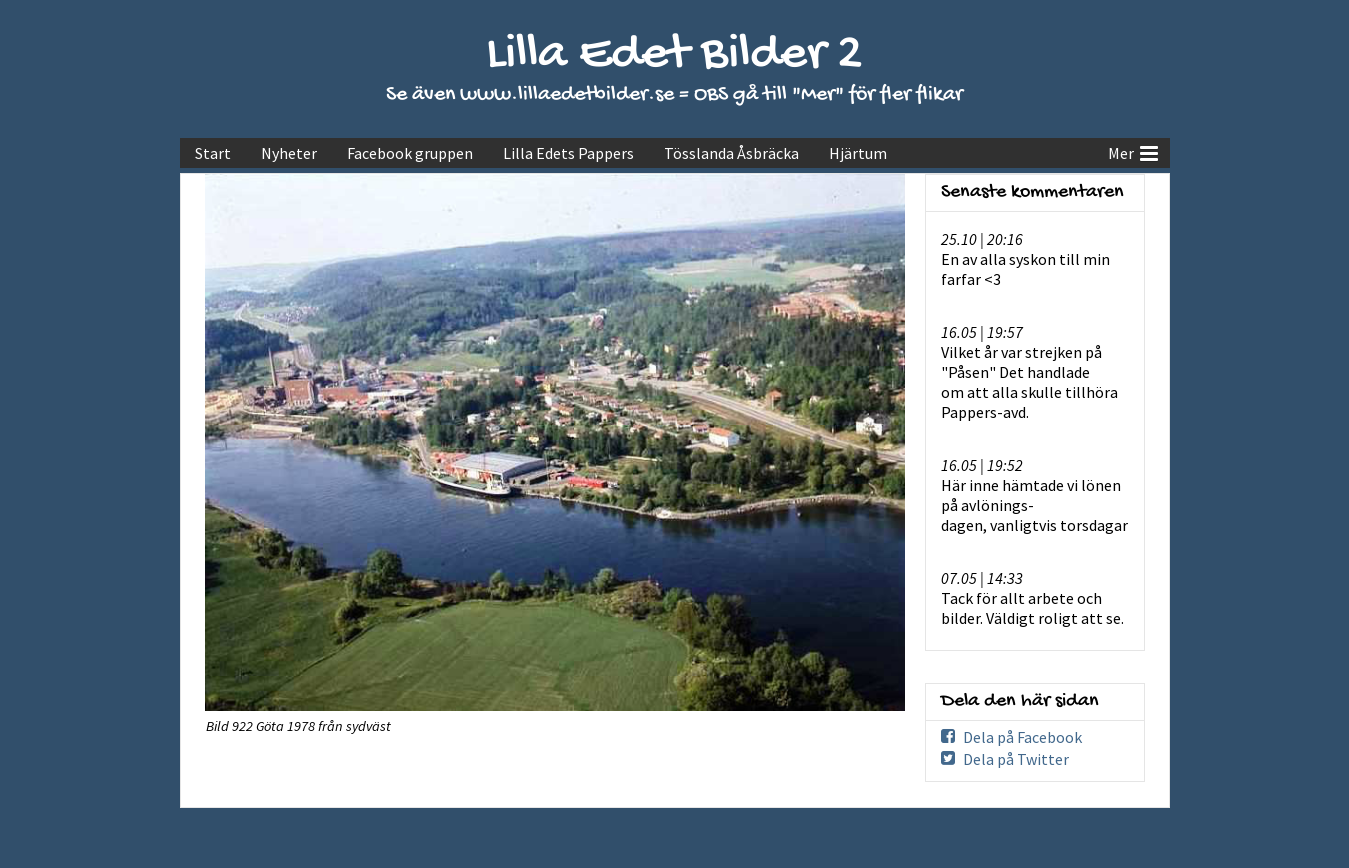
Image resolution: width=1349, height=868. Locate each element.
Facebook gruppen (410, 153)
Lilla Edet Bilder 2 (674, 55)
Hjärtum (858, 153)
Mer (1133, 151)
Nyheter (289, 153)
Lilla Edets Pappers (568, 153)
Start (213, 153)
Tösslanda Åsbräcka (731, 153)
